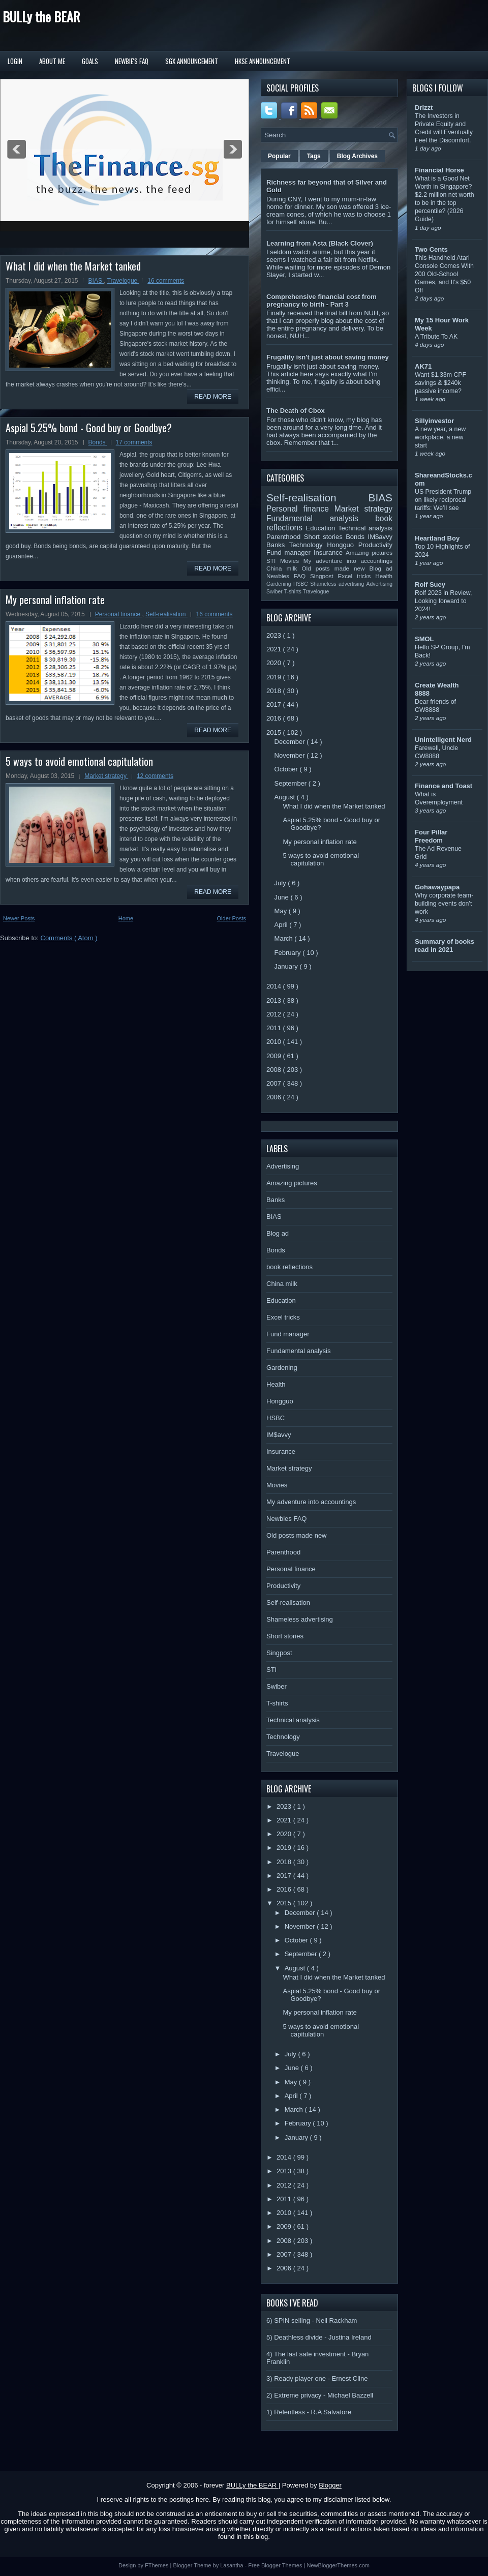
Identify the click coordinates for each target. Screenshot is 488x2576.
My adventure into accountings (347, 560)
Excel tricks (357, 576)
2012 (274, 1014)
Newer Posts (19, 918)
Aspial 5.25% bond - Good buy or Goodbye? (89, 428)
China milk (283, 568)
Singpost (324, 576)
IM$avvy (380, 537)
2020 (274, 663)
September (291, 783)
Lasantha (232, 2565)
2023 (274, 635)
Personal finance (118, 614)
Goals (90, 61)
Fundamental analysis (320, 518)
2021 (274, 649)
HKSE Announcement (262, 61)
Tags (314, 156)
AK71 (423, 366)
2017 (274, 704)
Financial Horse (439, 170)
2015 (274, 732)
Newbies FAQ (288, 576)
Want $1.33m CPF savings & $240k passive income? (440, 383)
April (282, 924)
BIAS (96, 280)
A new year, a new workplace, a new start (440, 437)
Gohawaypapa (437, 887)
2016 (274, 718)
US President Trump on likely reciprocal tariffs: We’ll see (443, 500)
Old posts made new (335, 568)
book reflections (289, 1267)
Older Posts (231, 918)
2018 (274, 691)
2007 (274, 1083)
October (287, 769)
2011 (274, 1028)
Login (15, 61)
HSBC (301, 584)
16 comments (165, 280)
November (290, 755)
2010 (274, 1041)
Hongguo (342, 545)
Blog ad (381, 568)
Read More (212, 396)
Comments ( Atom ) (69, 938)
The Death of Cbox (295, 410)
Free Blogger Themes (275, 2565)
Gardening (279, 584)
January (287, 966)
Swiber (275, 591)
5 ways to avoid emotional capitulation (79, 761)
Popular (279, 156)
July (281, 883)
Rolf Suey (430, 584)
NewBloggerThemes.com (338, 2565)
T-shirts (293, 591)
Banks (277, 545)
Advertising (379, 584)
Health (383, 576)
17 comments (134, 442)
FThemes (157, 2565)
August (285, 797)
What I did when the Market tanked (73, 266)
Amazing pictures (369, 552)
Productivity (375, 545)
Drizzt (424, 107)
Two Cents (431, 249)
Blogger (330, 2485)
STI (273, 560)
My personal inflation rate (55, 599)
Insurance (330, 552)
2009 (274, 1056)
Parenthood (285, 537)
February (288, 952)
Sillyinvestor (434, 421)
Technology (308, 545)
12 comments (155, 776)
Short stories (325, 537)
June (282, 897)
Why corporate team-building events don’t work (444, 903)
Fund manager (290, 552)
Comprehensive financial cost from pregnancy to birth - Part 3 (321, 300)
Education (322, 528)
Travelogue (123, 280)
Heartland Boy (437, 538)
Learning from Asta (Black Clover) (319, 243)
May (281, 911)
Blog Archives (357, 156)
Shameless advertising (338, 584)
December (290, 741)
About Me (52, 61)
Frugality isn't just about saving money (327, 357)
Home (125, 918)
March (284, 938)
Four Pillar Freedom (431, 836)
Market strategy (106, 776)
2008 (274, 1069)
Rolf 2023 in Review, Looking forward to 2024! (443, 601)
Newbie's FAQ (131, 61)
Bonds (97, 442)
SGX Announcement (191, 61)
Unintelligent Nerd (443, 739)
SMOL (424, 639)
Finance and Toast (443, 786)
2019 (274, 677)
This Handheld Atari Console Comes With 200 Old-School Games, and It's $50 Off (444, 274)
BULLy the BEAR (41, 16)
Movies (291, 560)
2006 (274, 1097)
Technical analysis (365, 528)
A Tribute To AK (436, 336)
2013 (274, 1000)
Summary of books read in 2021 (444, 945)
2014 (274, 986)
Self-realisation (166, 614)
